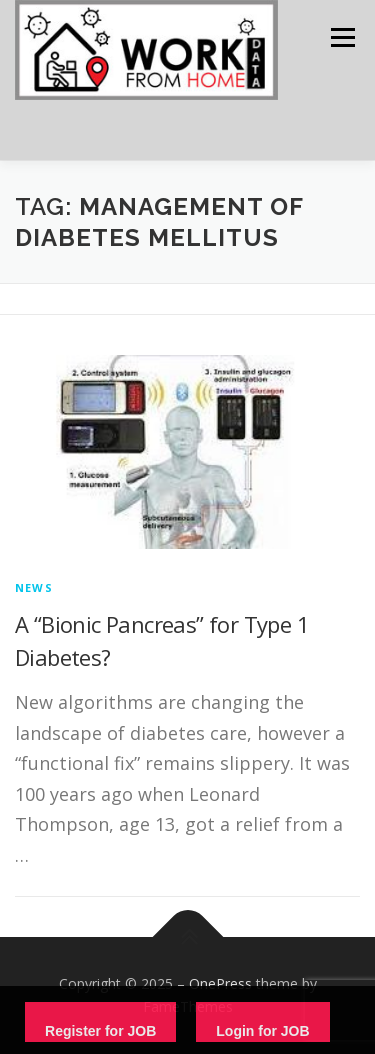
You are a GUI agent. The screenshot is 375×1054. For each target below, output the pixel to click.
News (34, 587)
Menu (341, 37)
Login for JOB (262, 1031)
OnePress (220, 983)
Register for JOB (100, 1031)
